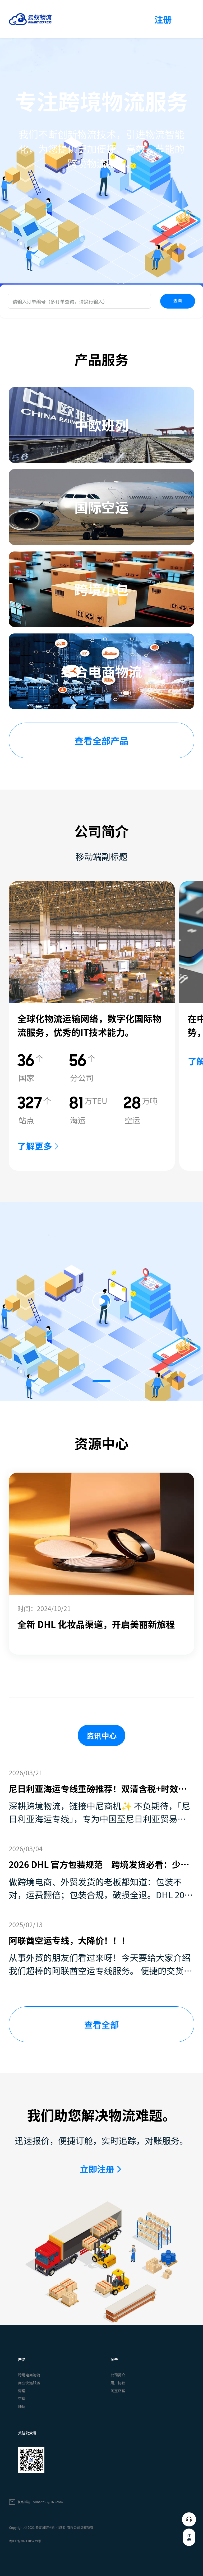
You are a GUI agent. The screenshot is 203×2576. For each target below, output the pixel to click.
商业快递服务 (29, 2382)
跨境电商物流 (29, 2374)
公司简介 (117, 2374)
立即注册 (97, 2168)
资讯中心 (101, 1735)
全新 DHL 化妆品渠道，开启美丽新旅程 (96, 1624)
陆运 (21, 2406)
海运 (21, 2390)
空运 (21, 2398)
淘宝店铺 (117, 2390)
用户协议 (117, 2382)
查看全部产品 (101, 740)
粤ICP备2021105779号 (25, 2541)
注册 (163, 19)
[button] (101, 1381)
